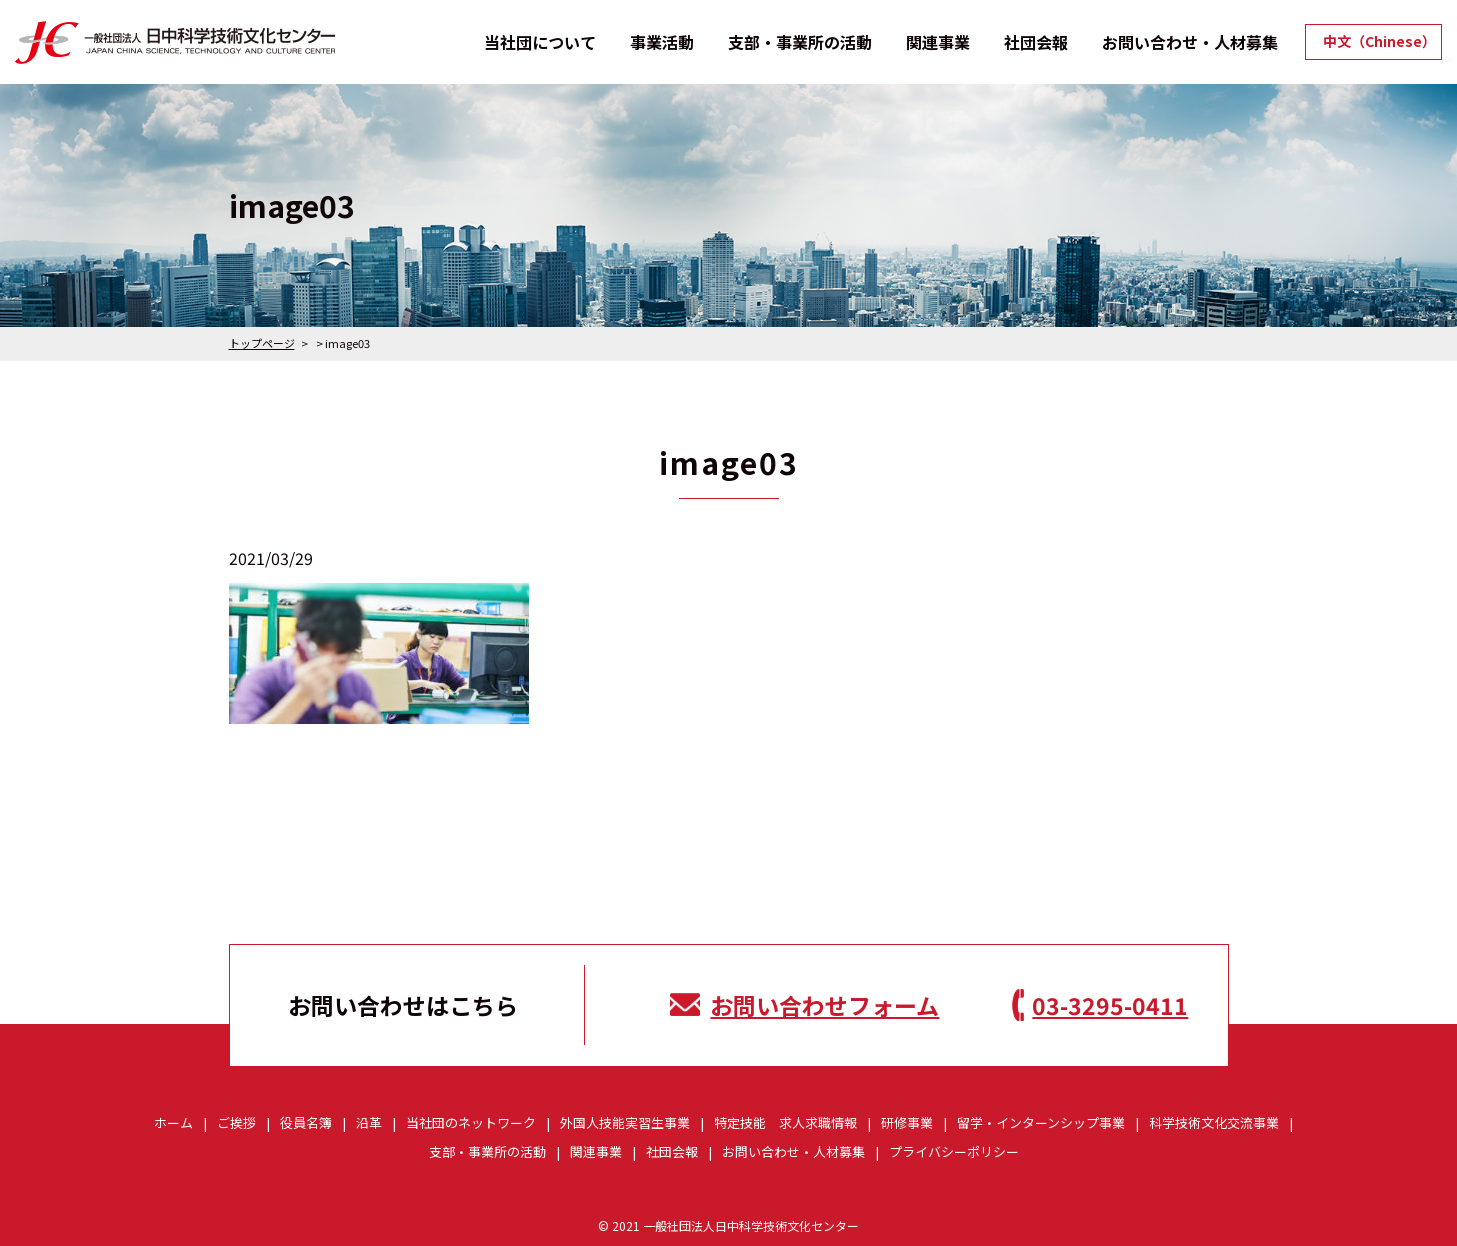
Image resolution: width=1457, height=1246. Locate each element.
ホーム (173, 1122)
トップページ (262, 343)
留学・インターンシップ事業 (1041, 1122)
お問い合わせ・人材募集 (1190, 42)
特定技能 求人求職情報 (785, 1122)
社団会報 (1036, 42)
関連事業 (938, 42)
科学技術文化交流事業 (1214, 1122)
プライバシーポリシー (954, 1151)
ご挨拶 (236, 1122)
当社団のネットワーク (471, 1122)
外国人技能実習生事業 (625, 1122)
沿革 (369, 1122)
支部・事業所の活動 (800, 42)
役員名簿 (306, 1122)
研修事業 (907, 1122)
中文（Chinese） (1379, 42)
